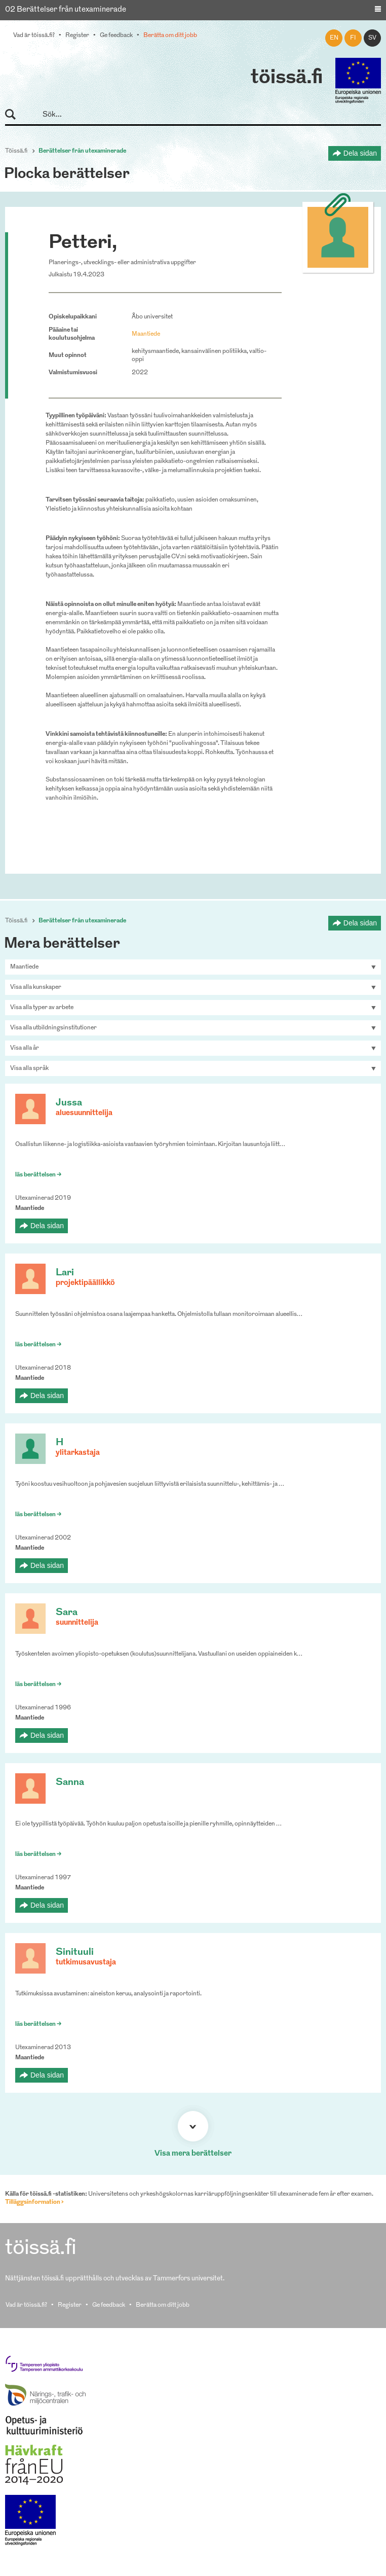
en (334, 38)
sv (372, 38)
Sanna (70, 1782)
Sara (67, 1613)
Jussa (69, 1103)
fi (353, 38)
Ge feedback (116, 35)
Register (77, 35)
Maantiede (146, 334)
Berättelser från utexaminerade (82, 151)
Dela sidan (360, 153)
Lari (65, 1273)
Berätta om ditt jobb (170, 35)
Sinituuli (75, 1952)
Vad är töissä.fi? (34, 35)
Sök (15, 115)
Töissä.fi (16, 151)
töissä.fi (287, 78)
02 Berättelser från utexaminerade (65, 10)
